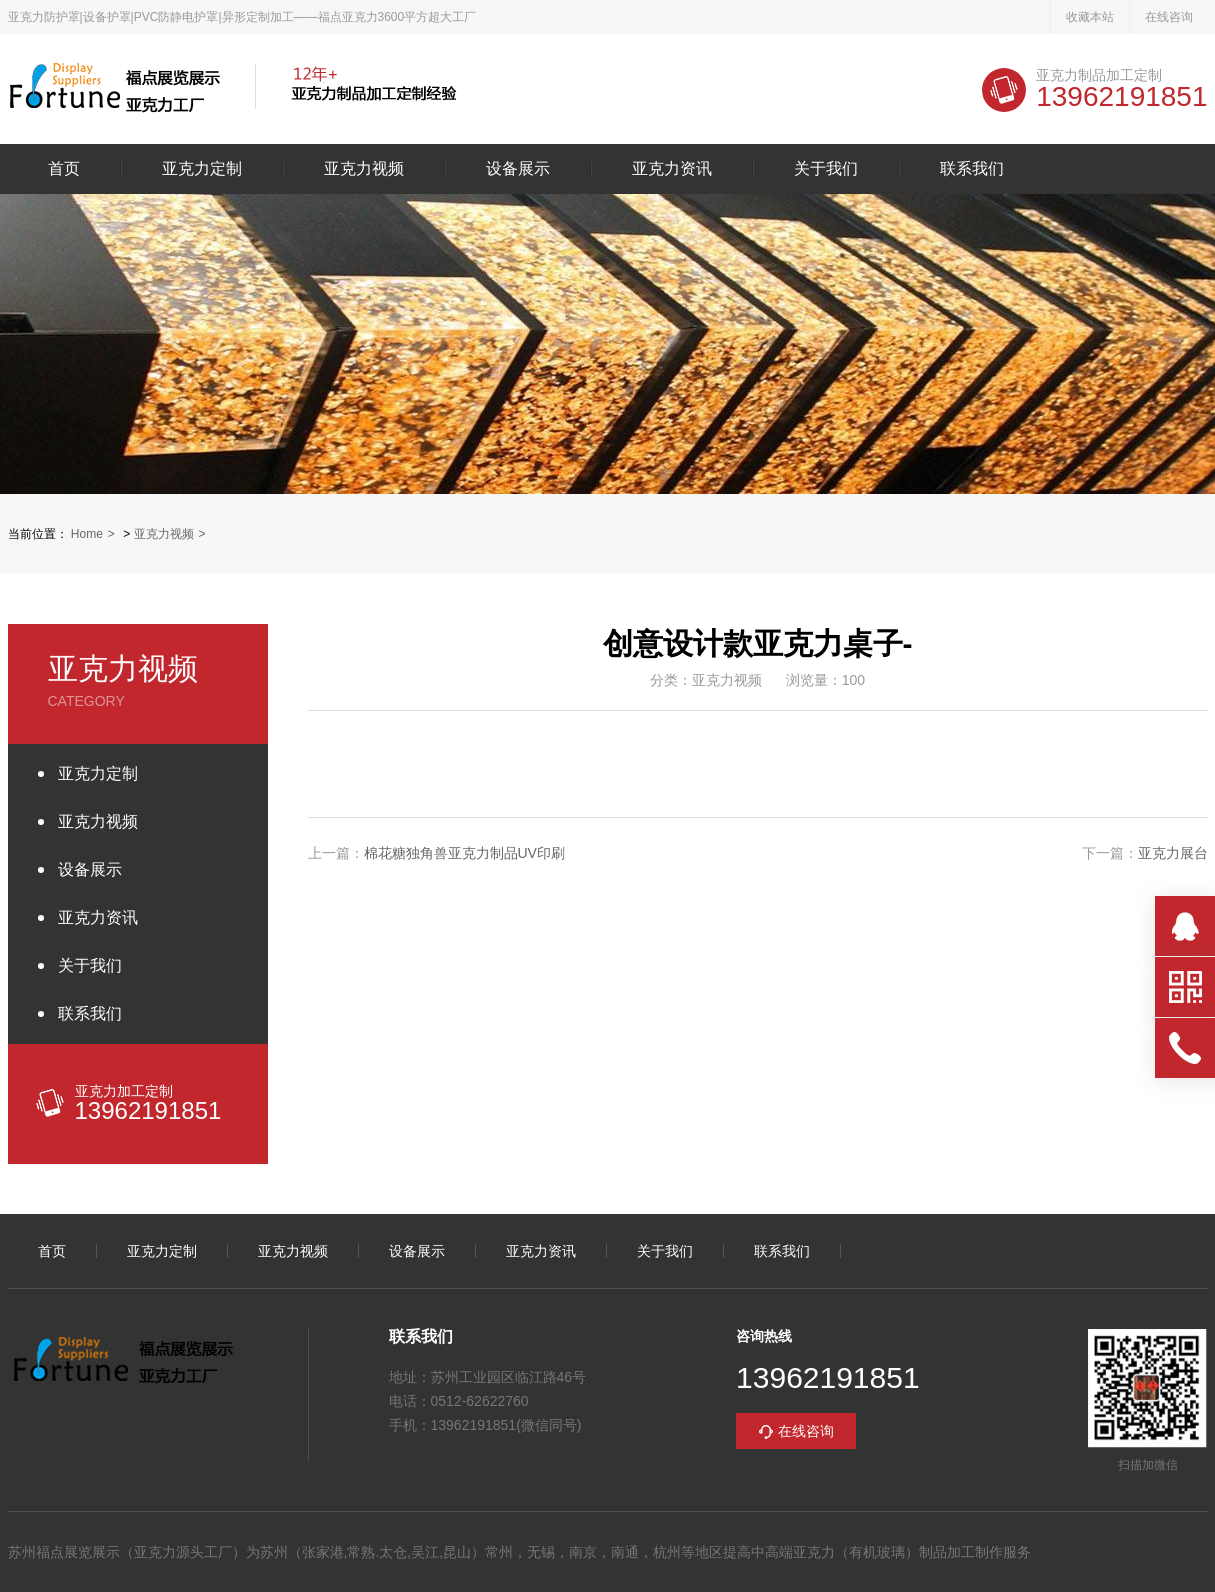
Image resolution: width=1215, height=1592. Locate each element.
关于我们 (826, 169)
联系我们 (972, 169)
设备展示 (518, 169)
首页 (64, 169)
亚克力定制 (202, 169)
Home (87, 534)
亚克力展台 (1173, 853)
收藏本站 (1090, 17)
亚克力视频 (364, 169)
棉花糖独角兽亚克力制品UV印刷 (464, 853)
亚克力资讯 (672, 169)
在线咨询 (1169, 17)
